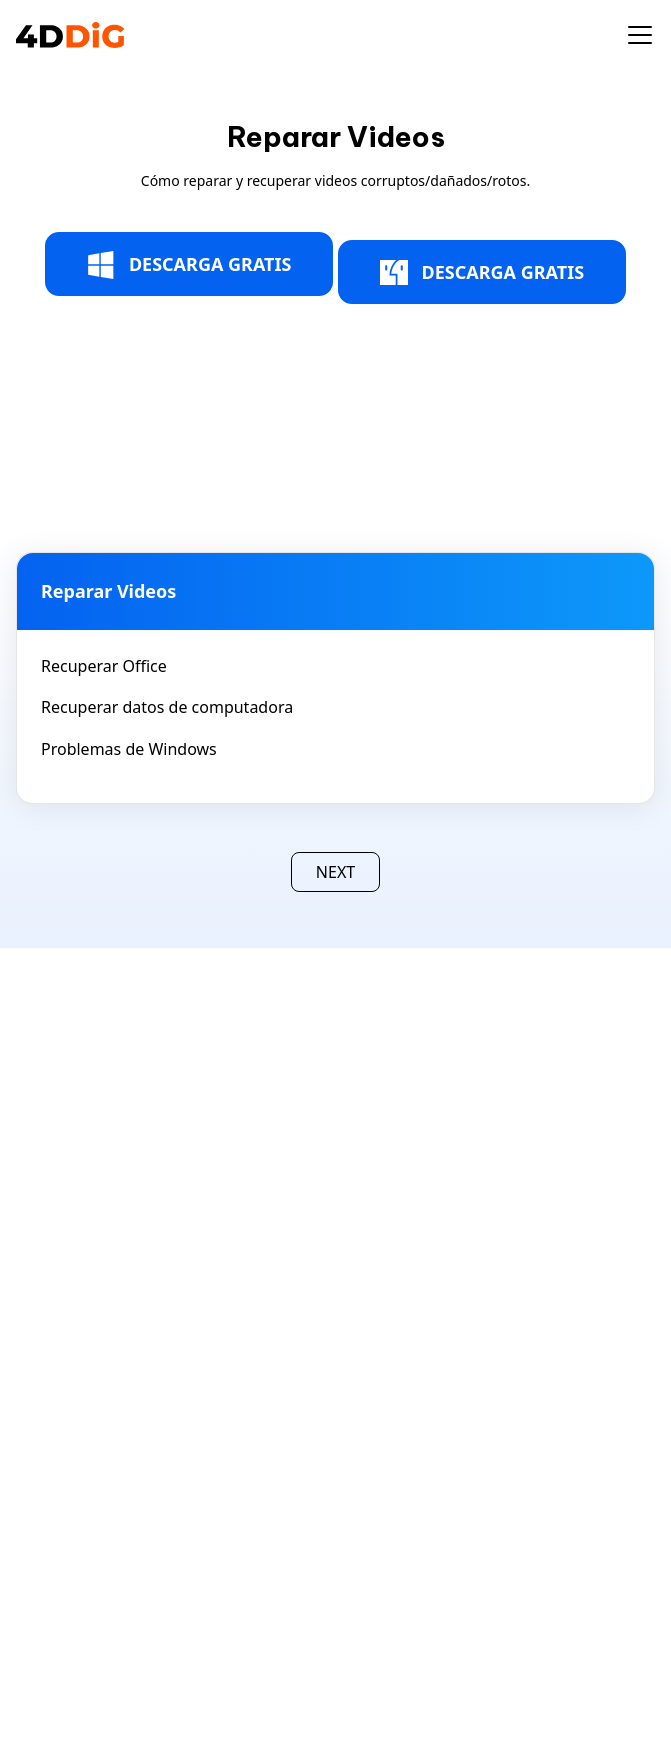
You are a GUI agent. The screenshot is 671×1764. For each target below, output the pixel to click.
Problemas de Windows (129, 749)
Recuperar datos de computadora (167, 707)
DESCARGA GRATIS (189, 265)
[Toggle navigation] (640, 35)
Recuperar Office (104, 666)
